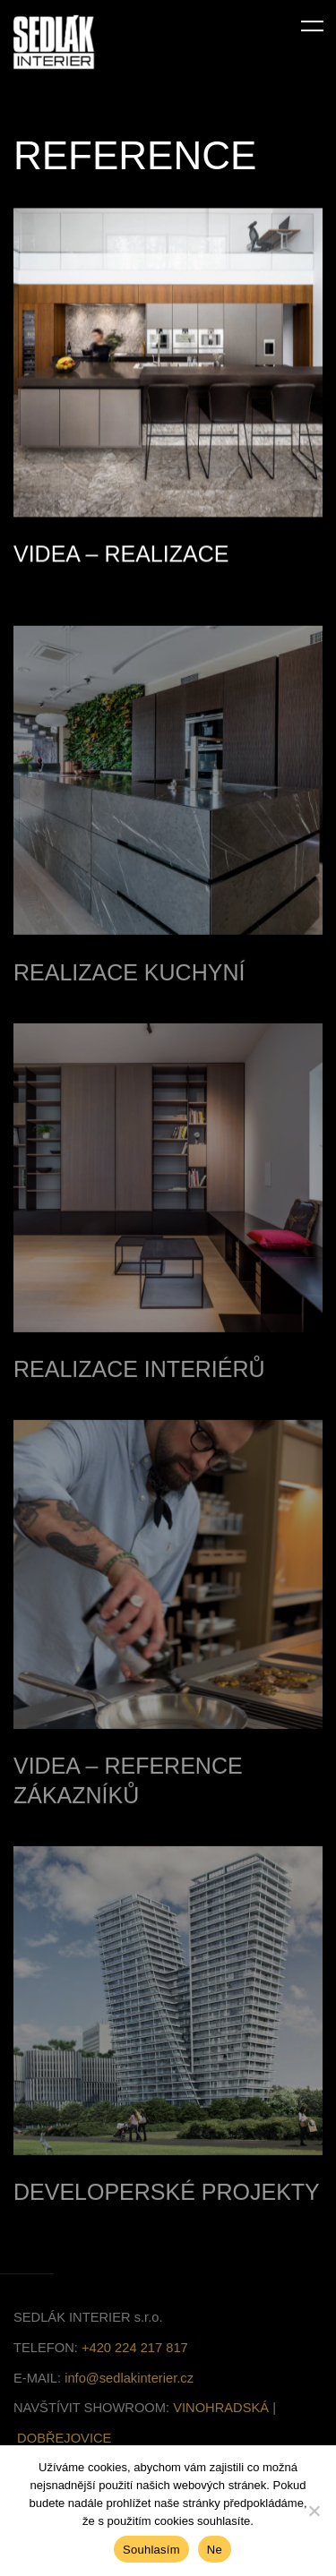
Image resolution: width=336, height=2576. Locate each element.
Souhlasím (151, 2549)
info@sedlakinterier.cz (129, 2391)
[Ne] (314, 2511)
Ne (214, 2549)
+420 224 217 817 (135, 2362)
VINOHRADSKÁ (221, 2422)
